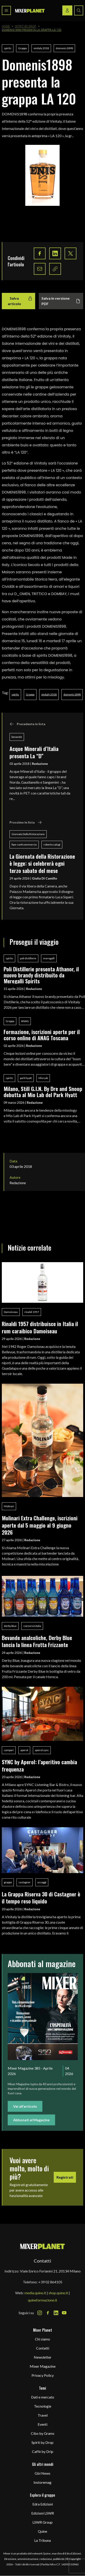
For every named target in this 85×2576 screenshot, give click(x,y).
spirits (7, 48)
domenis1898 (64, 48)
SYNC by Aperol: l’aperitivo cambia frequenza (39, 1765)
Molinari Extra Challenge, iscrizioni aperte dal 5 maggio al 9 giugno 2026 (40, 1525)
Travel (43, 2415)
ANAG (25, 1021)
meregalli (49, 958)
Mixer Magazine (43, 2366)
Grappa (22, 48)
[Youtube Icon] (64, 2313)
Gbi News (42, 2473)
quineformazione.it (42, 2300)
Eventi (42, 2424)
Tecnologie (42, 2406)
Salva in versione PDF (60, 301)
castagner (25, 1882)
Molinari (9, 1506)
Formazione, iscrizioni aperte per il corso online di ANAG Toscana (42, 1035)
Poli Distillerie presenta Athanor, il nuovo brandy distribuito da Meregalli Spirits (41, 975)
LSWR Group (42, 2522)
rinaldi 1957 (31, 1312)
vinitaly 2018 (41, 48)
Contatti (42, 2348)
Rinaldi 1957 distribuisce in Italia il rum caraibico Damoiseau (40, 1327)
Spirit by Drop (25, 26)
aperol (24, 1750)
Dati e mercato (42, 2397)
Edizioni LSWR (42, 2513)
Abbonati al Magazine (31, 2120)
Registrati (64, 2177)
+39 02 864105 (50, 2282)
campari (9, 1750)
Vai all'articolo (25, 2106)
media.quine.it (35, 2293)
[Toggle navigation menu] (6, 10)
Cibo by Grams (42, 2433)
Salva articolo (20, 301)
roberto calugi (52, 844)
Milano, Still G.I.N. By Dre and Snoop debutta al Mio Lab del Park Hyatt (43, 1092)
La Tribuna (42, 2540)
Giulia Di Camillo (44, 878)
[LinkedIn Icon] (56, 2313)
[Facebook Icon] (48, 2313)
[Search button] (78, 10)
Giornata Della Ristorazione (28, 834)
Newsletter (42, 2357)
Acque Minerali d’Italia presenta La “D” (34, 752)
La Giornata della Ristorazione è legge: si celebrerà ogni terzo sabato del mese (42, 863)
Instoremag (42, 2482)
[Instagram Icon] (39, 2313)
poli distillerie (28, 958)
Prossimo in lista (26, 822)
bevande (17, 737)
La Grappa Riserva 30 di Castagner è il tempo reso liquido (41, 1897)
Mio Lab (43, 1078)
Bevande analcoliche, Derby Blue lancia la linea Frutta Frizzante (37, 1641)
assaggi (41, 1882)
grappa (8, 1882)
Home (6, 26)
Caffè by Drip (42, 2451)
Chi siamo (42, 2339)
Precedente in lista (27, 724)
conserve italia (32, 1626)
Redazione (40, 764)
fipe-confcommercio (24, 844)
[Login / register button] (67, 10)
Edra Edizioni (42, 2504)
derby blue (10, 1626)
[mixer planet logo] (42, 2246)
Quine (42, 2531)
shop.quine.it (58, 2293)
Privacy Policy (43, 2375)
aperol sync (42, 1750)
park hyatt (26, 1078)
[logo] (30, 11)
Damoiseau (11, 1312)
